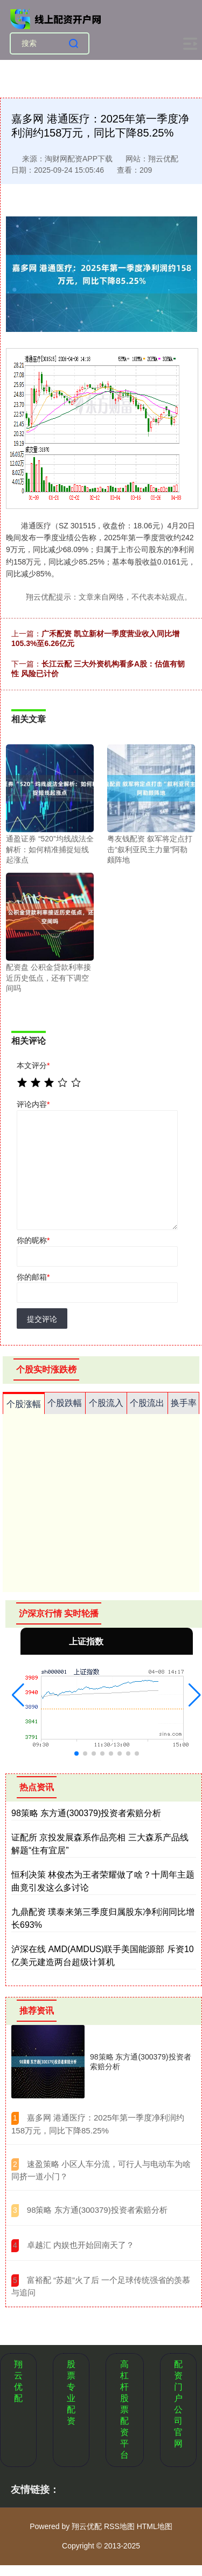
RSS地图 (119, 2526)
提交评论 (42, 1319)
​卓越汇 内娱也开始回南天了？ (80, 2244)
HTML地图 (154, 2526)
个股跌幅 (64, 1403)
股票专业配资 (71, 2392)
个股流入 (106, 1403)
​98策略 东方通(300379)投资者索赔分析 (97, 2209)
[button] (18, 1695)
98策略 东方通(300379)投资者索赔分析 (86, 1813)
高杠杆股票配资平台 (124, 2409)
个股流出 (147, 1403)
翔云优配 (18, 2381)
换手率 (184, 1403)
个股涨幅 (23, 1404)
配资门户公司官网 (178, 2404)
